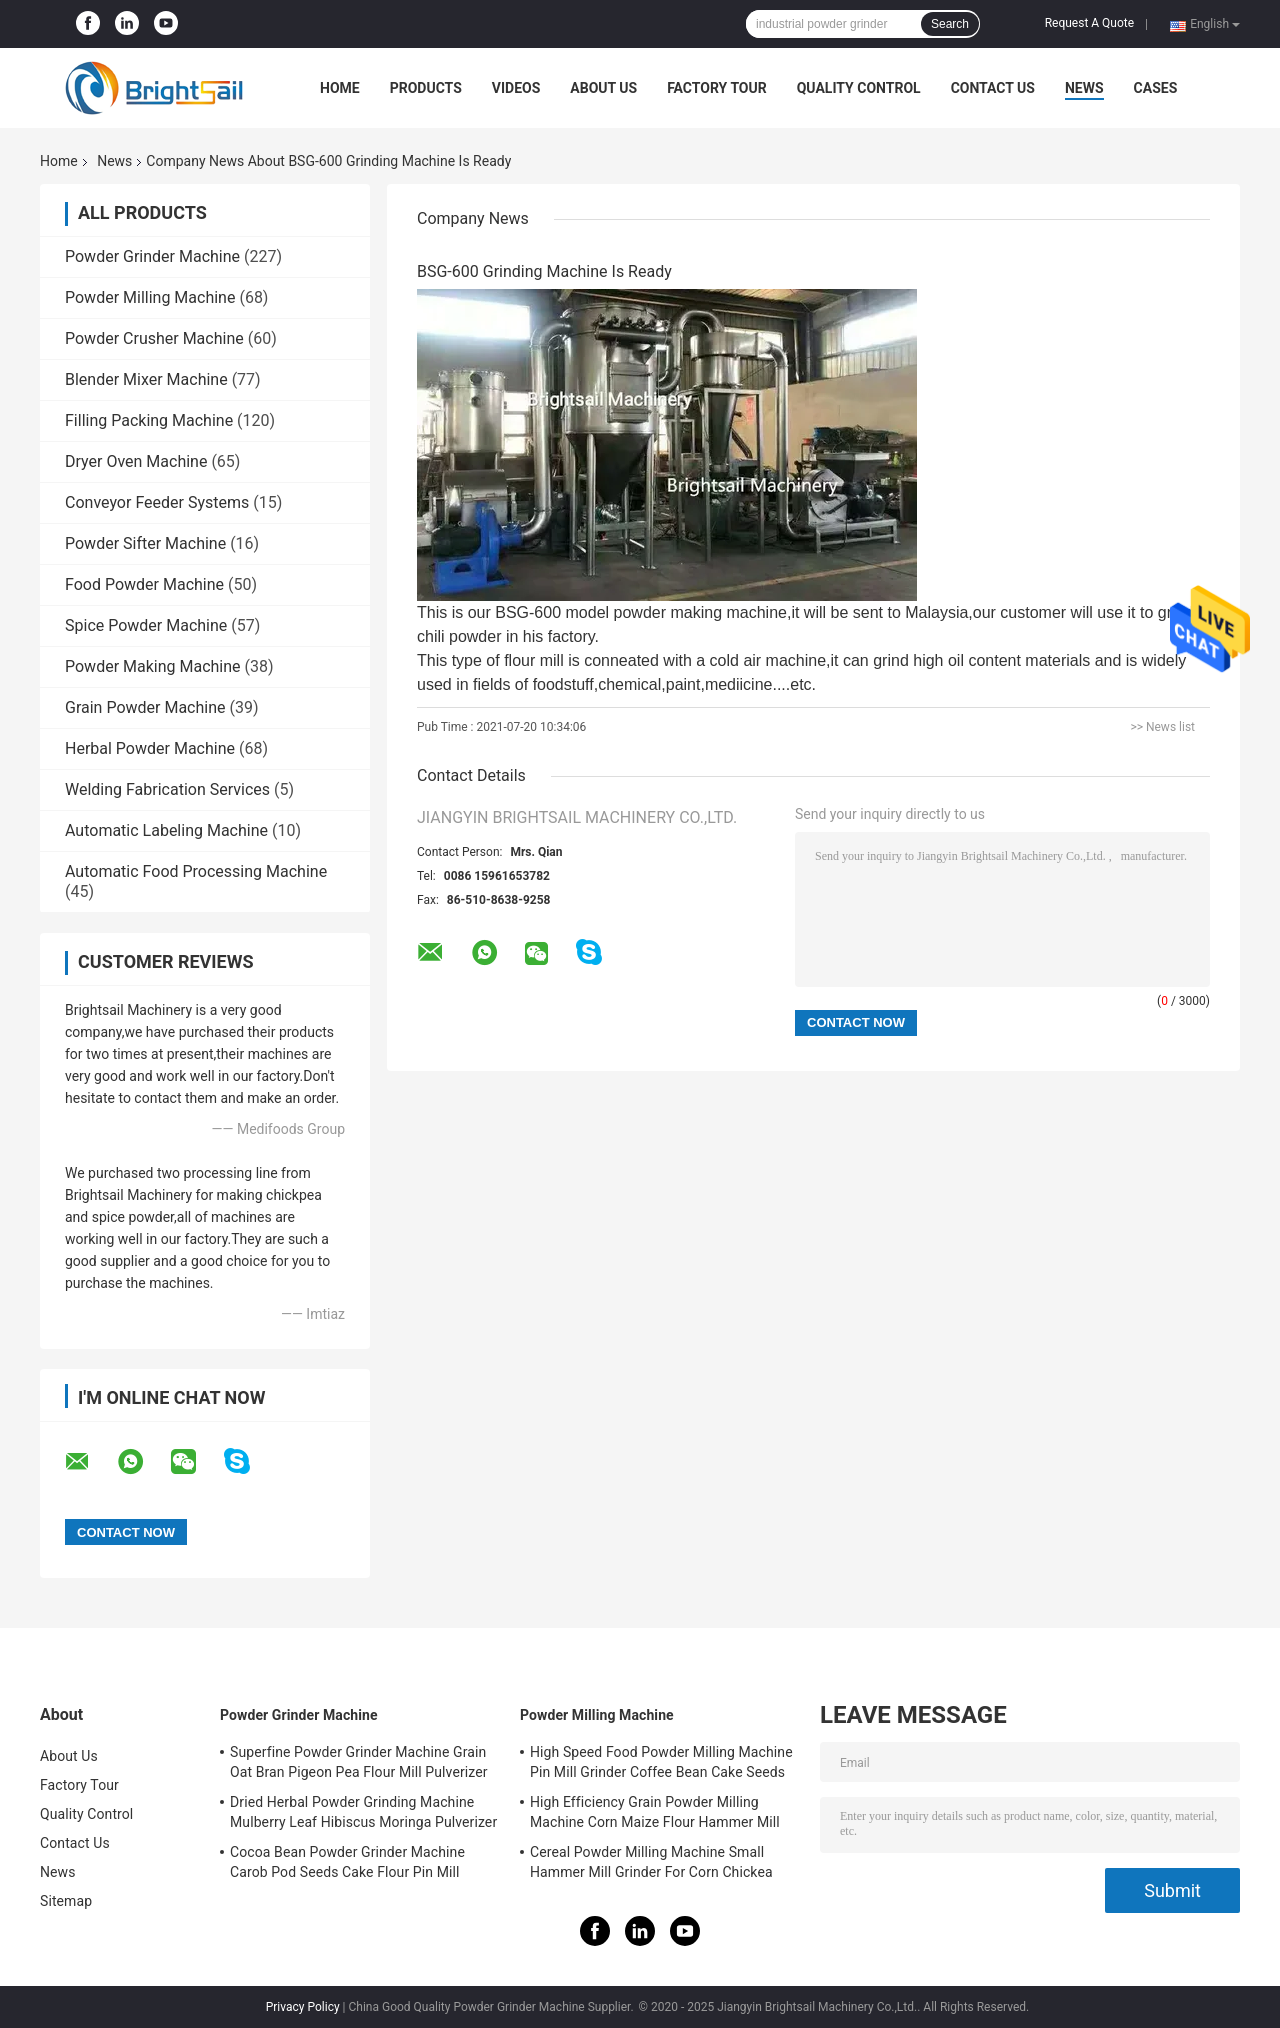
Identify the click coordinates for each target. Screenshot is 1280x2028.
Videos (516, 88)
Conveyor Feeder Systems (157, 502)
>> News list (1162, 727)
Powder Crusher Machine (154, 338)
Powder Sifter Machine (145, 543)
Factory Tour (717, 88)
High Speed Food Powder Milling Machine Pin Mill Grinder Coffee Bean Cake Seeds (661, 1762)
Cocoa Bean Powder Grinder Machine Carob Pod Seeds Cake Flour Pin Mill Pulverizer (347, 1865)
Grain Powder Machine (145, 707)
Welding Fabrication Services (167, 789)
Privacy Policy (303, 2007)
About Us (603, 88)
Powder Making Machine (153, 666)
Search (950, 24)
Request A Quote (1089, 23)
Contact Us (993, 88)
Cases (1156, 88)
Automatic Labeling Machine (166, 830)
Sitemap (66, 1901)
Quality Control (859, 88)
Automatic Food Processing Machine (196, 871)
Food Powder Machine (144, 584)
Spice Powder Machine (146, 625)
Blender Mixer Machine (146, 379)
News (1084, 88)
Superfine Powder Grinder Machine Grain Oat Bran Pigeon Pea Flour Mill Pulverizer (359, 1762)
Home (340, 88)
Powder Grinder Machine (152, 256)
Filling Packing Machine (149, 420)
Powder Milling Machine (150, 297)
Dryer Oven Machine (136, 461)
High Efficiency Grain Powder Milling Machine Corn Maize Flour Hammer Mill (655, 1812)
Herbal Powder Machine (150, 748)
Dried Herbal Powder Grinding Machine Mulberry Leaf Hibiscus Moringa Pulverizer (363, 1812)
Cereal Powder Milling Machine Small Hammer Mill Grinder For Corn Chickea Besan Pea (651, 1865)
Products (426, 88)
